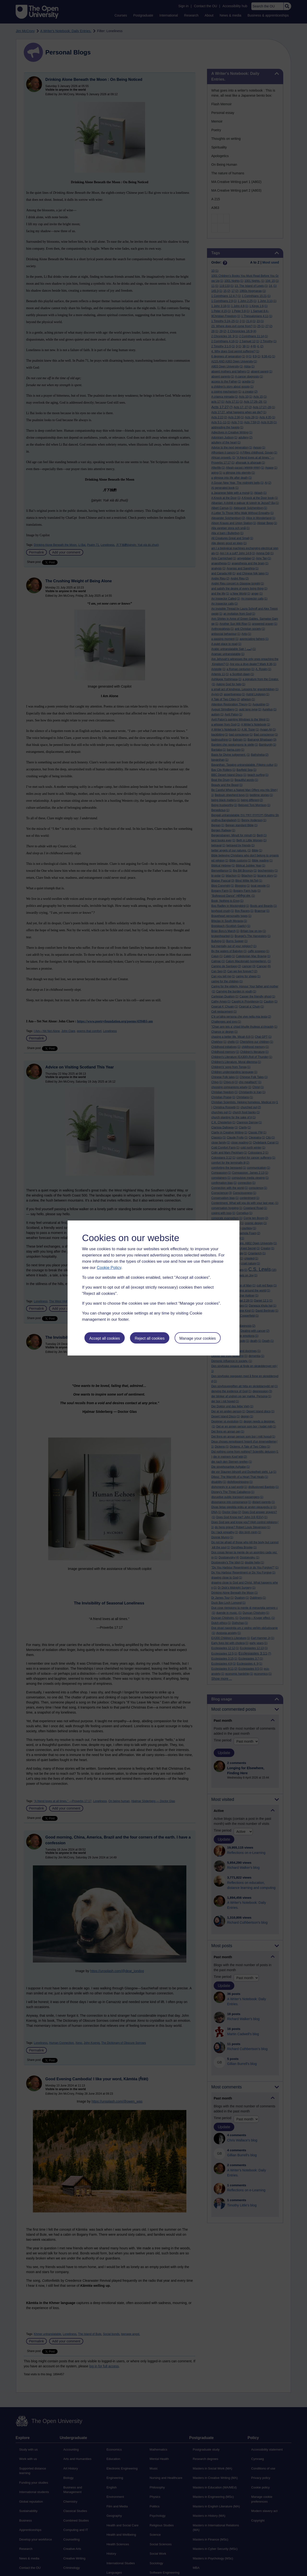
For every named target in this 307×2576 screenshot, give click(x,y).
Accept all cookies (104, 1338)
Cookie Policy (109, 1267)
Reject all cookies (150, 1338)
